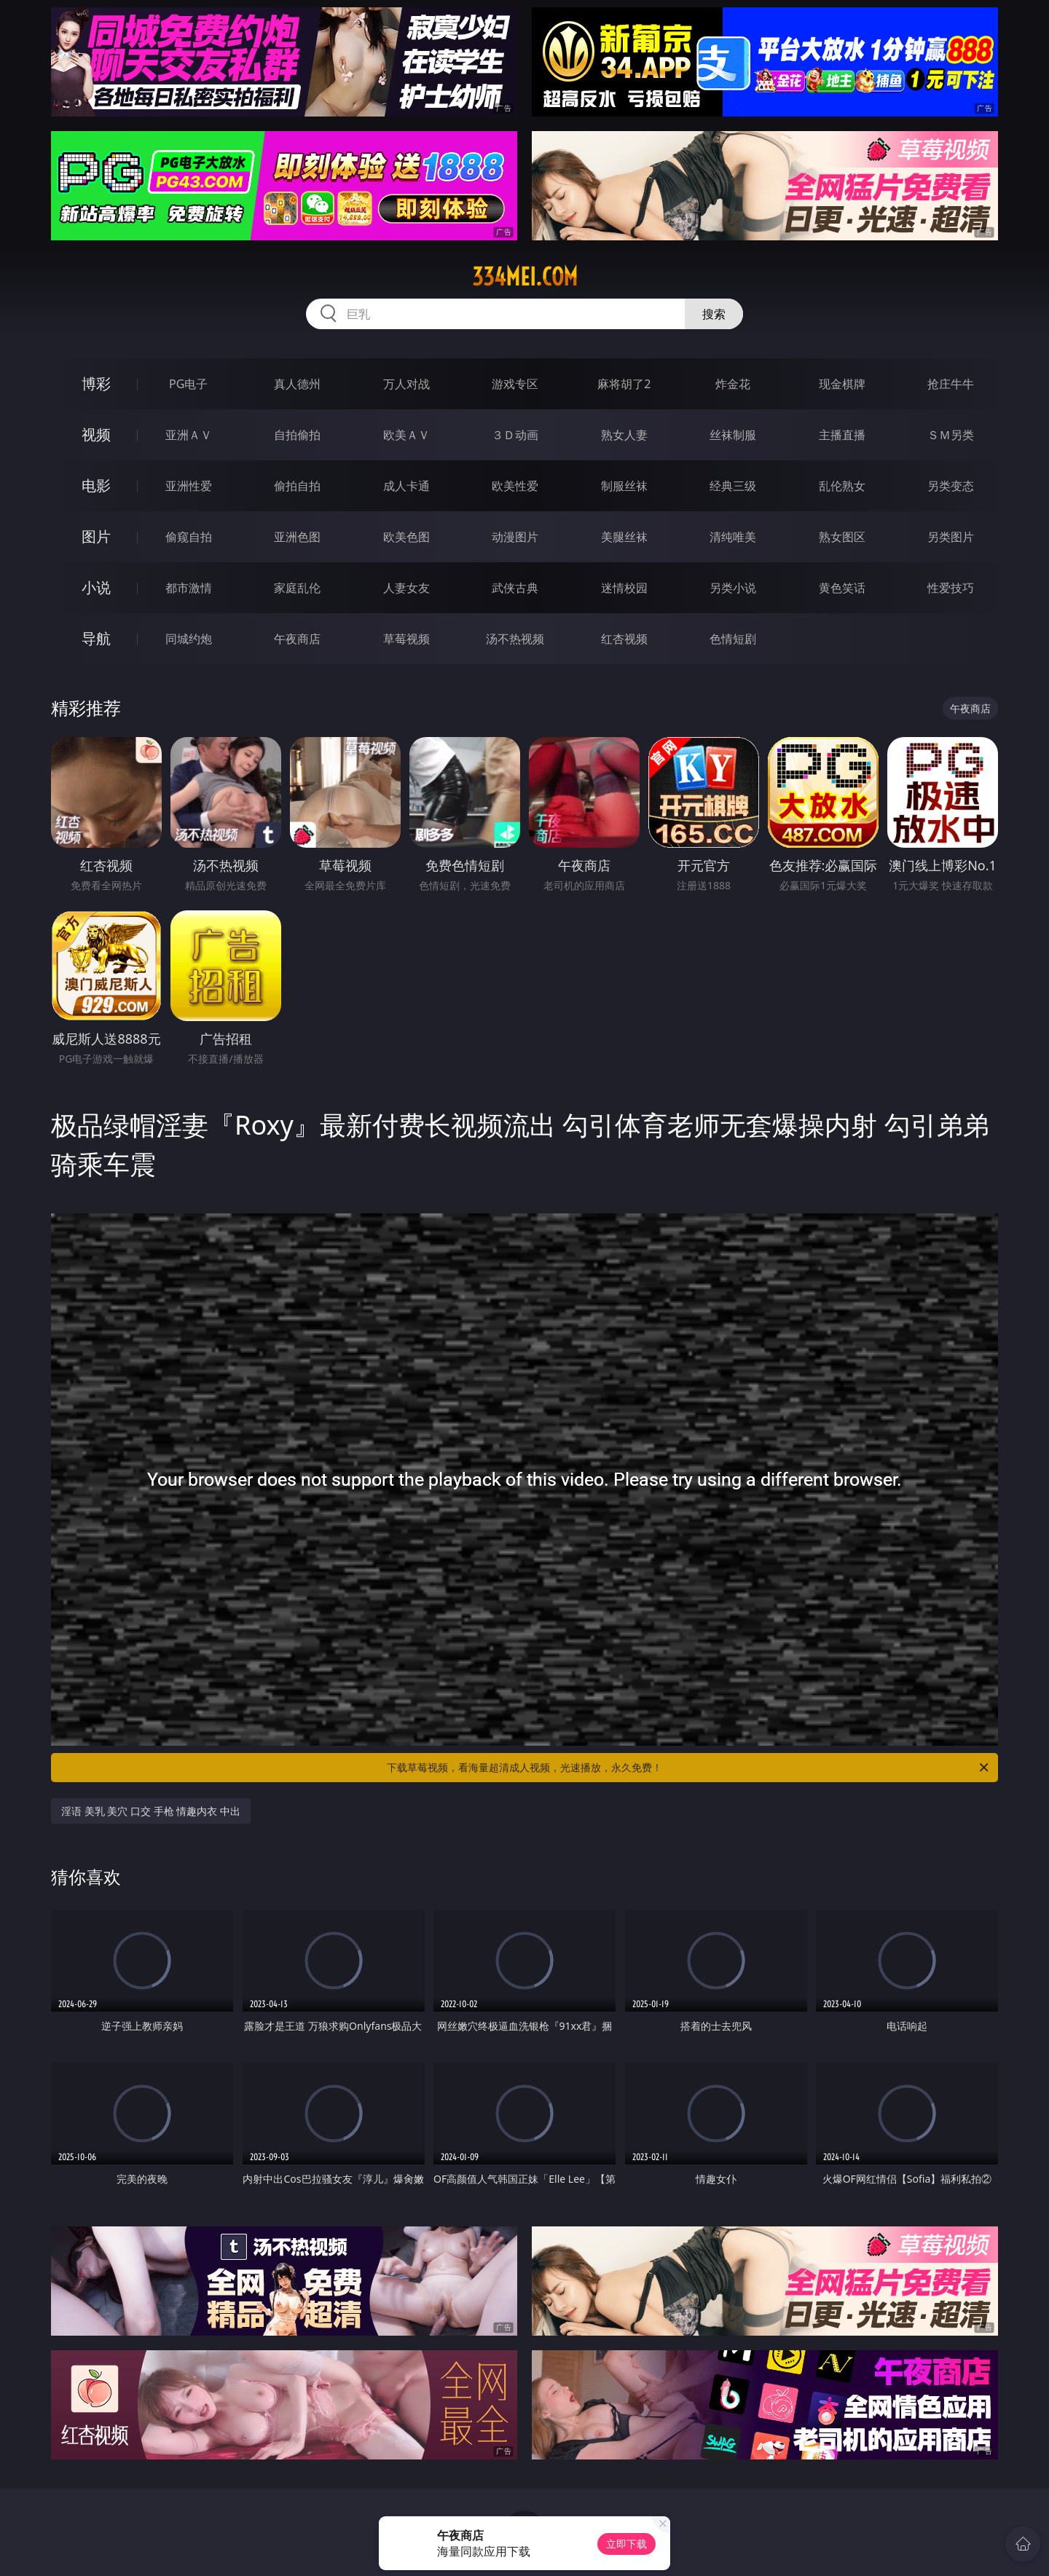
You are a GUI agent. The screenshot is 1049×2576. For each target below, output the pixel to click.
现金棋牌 (842, 384)
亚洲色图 (297, 537)
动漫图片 (515, 537)
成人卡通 (406, 486)
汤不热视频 (515, 639)
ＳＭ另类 (950, 435)
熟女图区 (842, 537)
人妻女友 (406, 588)
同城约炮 (188, 639)
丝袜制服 (733, 435)
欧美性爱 (515, 486)
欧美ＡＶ (406, 435)
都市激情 (188, 588)
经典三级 (733, 486)
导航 (96, 638)
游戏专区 (515, 384)
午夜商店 (297, 639)
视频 (96, 434)
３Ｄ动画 (515, 435)
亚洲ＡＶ (188, 435)
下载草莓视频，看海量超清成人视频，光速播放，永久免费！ (689, 1767)
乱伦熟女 (842, 486)
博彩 (96, 383)
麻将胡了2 (624, 384)
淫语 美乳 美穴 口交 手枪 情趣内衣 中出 (150, 1811)
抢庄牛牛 (950, 384)
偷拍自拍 (297, 486)
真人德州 (297, 384)
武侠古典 (515, 588)
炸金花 (732, 384)
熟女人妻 (624, 435)
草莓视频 (406, 639)
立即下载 (626, 2544)
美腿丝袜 (624, 537)
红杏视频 (624, 639)
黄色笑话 (842, 588)
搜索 (714, 314)
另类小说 (733, 588)
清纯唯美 (733, 537)
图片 (96, 536)
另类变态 (950, 486)
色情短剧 (733, 639)
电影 (96, 485)
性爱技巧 (950, 588)
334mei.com (525, 276)
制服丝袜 (624, 486)
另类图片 (950, 537)
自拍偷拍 (297, 435)
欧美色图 (406, 537)
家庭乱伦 (297, 588)
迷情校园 (624, 588)
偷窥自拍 (188, 537)
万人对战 (406, 384)
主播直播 (842, 435)
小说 (96, 587)
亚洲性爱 (188, 486)
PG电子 (188, 384)
